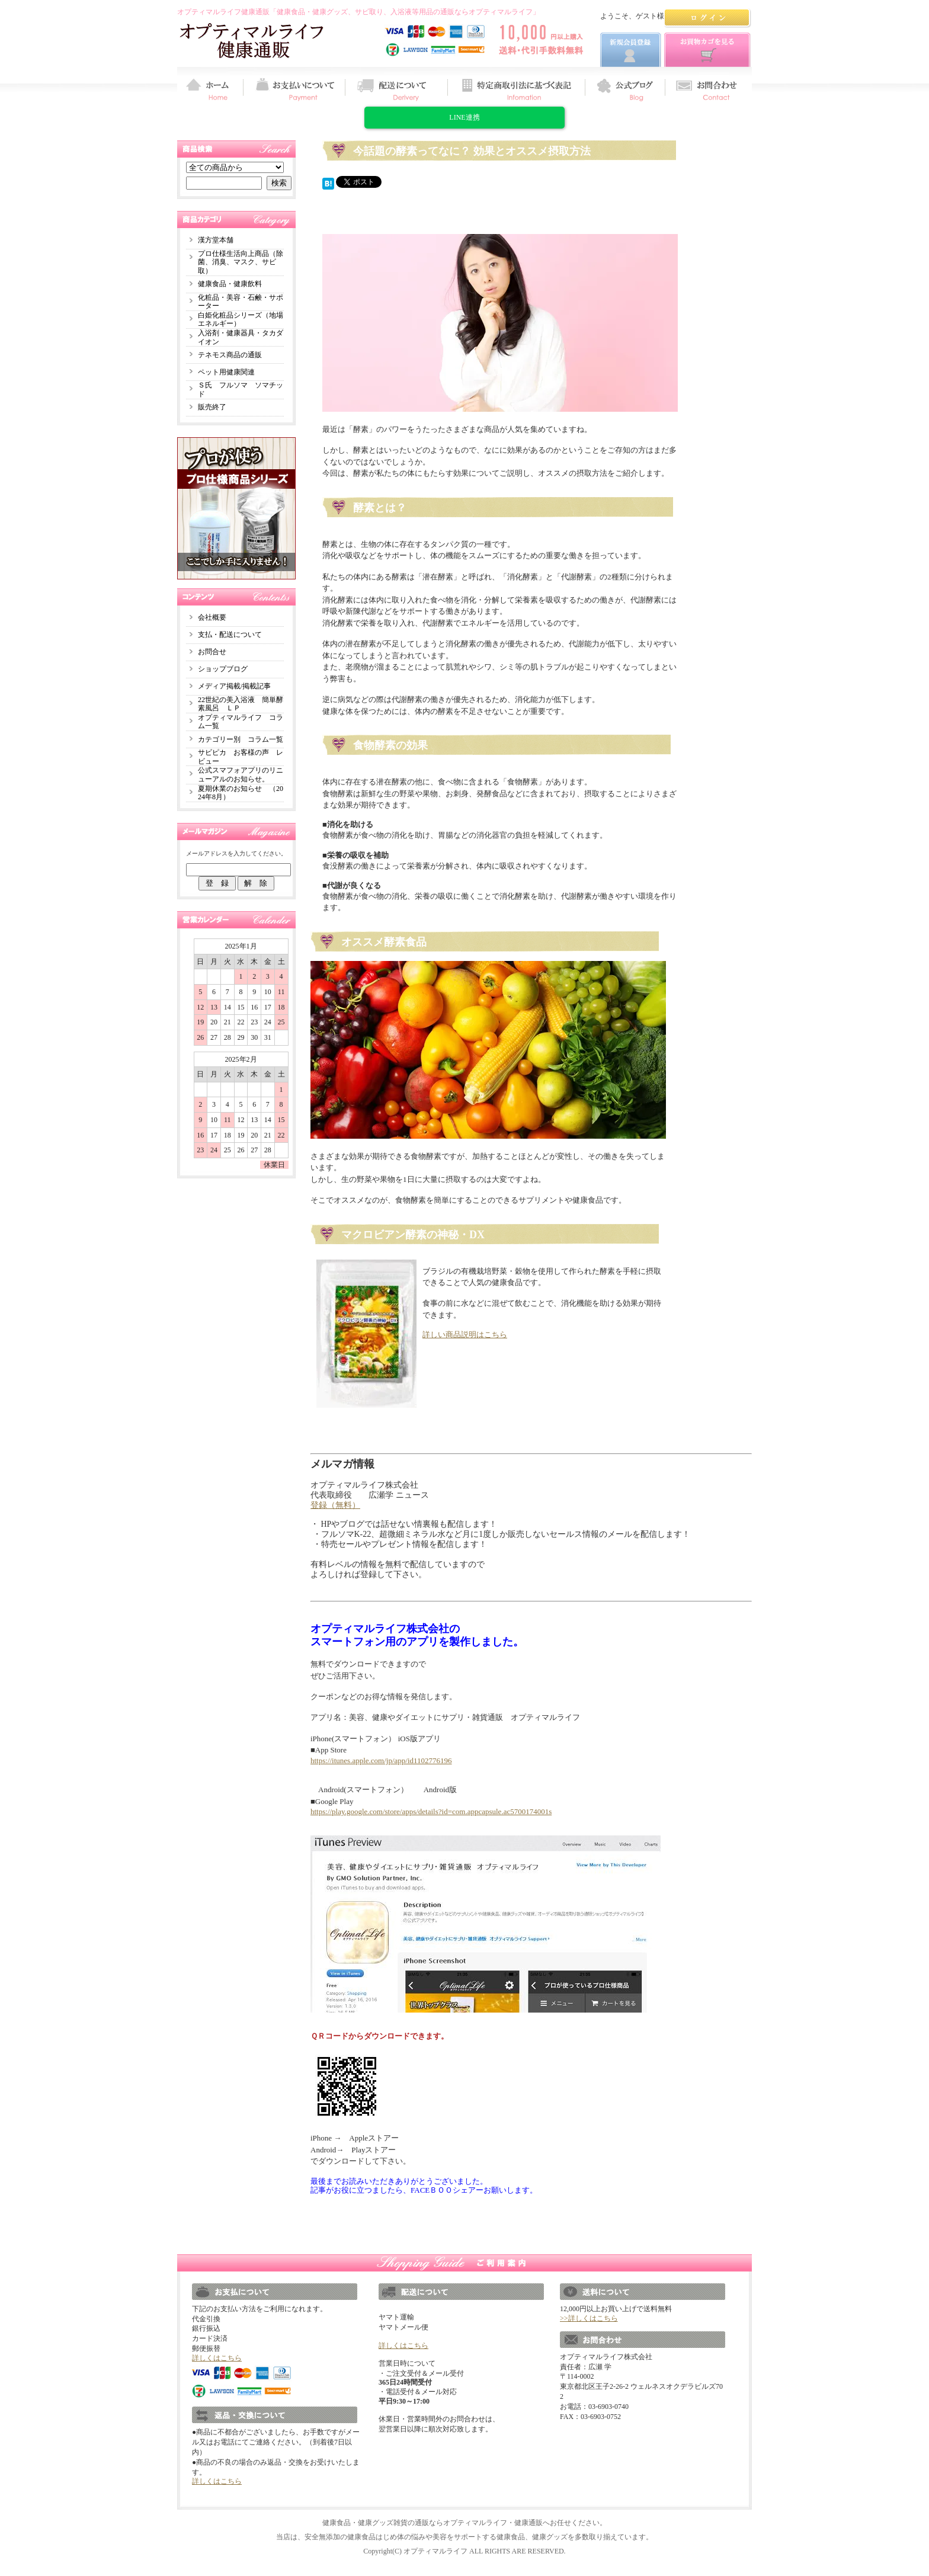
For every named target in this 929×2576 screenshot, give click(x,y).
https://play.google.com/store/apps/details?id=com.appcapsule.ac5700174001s (431, 1811)
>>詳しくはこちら (589, 2318)
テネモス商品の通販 (230, 355)
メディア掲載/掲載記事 (234, 686)
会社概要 (212, 617)
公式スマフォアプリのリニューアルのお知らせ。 (240, 774)
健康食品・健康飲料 (230, 284)
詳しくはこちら (217, 2358)
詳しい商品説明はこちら (464, 1334)
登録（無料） (335, 1505)
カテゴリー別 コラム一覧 (240, 739)
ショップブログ (223, 669)
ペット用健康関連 (226, 372)
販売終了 (212, 407)
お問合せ (212, 652)
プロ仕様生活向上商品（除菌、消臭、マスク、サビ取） (240, 262)
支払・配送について (230, 634)
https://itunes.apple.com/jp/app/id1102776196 (381, 1760)
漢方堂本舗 (215, 240)
